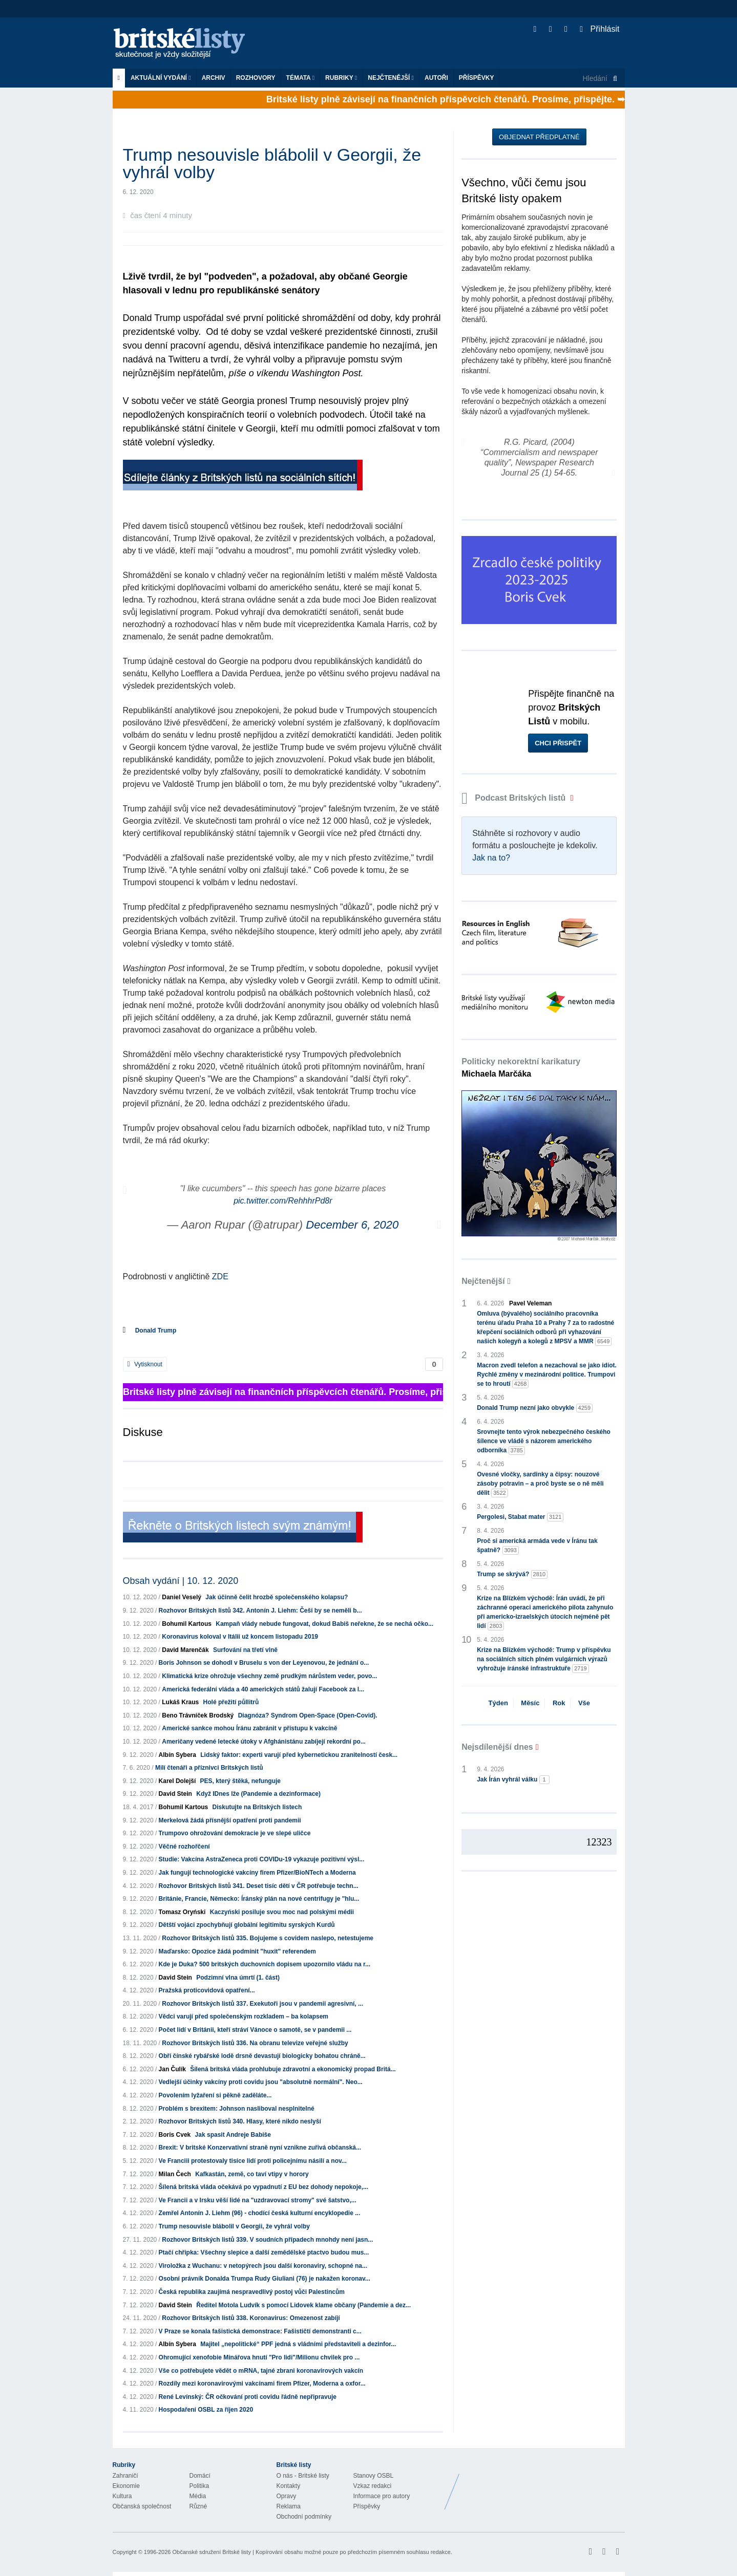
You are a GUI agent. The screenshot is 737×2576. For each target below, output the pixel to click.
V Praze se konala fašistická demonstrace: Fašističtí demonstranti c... (260, 2331)
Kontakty (289, 2485)
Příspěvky (476, 77)
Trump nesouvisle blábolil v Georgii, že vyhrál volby (234, 2226)
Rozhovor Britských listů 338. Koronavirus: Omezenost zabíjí (251, 2318)
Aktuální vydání (161, 77)
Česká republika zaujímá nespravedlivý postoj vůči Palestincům (252, 2291)
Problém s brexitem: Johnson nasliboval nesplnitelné (236, 2108)
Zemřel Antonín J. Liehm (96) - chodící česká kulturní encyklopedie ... (260, 2213)
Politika (199, 2485)
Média (197, 2496)
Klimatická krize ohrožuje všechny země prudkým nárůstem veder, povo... (269, 1676)
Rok (559, 1703)
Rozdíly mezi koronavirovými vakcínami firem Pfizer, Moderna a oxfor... (262, 2383)
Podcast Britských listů (514, 797)
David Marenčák (185, 1650)
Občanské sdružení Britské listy (211, 2552)
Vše (584, 1703)
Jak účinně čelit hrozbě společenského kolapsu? (276, 1597)
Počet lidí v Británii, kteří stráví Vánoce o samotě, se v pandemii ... (255, 2029)
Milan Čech (175, 2174)
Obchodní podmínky (304, 2516)
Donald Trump (156, 1330)
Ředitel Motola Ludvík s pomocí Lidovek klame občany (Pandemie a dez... (303, 2305)
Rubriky (341, 77)
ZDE (220, 1276)
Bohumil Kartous (187, 1623)
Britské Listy (543, 2483)
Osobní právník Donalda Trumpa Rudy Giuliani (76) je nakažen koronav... (264, 2278)
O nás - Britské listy (303, 2475)
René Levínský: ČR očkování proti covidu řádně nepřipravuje (247, 2396)
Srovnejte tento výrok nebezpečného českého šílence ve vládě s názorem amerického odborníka (543, 1441)
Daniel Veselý (181, 1597)
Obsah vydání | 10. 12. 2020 (181, 1581)
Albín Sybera (177, 1754)
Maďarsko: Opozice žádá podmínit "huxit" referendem (237, 1951)
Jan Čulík (172, 2069)
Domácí (199, 2475)
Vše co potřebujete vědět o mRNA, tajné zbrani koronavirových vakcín (261, 2370)
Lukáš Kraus (180, 1702)
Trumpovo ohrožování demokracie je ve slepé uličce (235, 1833)
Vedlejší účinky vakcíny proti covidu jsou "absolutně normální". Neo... (261, 2082)
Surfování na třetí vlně (245, 1650)
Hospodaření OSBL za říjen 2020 (206, 2409)
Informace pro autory (381, 2496)
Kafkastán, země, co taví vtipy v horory (251, 2174)
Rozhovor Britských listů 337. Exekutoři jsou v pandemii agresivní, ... (262, 2003)
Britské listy (184, 44)
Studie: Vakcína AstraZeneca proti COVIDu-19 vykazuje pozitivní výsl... (262, 1859)
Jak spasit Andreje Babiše (233, 2134)
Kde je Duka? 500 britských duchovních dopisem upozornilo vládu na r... (264, 1964)
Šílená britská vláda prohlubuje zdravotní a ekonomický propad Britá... (292, 2069)
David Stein (175, 1793)
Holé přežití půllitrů (231, 1702)
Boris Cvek (175, 2134)
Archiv (213, 77)
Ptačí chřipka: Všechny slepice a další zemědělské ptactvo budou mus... (264, 2252)
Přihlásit (599, 29)
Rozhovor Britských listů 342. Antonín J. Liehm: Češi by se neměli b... (260, 1610)
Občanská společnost (142, 2506)
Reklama (289, 2506)
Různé (198, 2506)
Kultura (122, 2496)
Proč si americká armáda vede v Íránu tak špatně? (537, 1546)
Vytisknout (145, 1364)
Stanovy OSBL (373, 2475)
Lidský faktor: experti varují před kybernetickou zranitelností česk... (298, 1754)
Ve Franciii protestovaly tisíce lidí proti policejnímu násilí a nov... (253, 2160)
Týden (498, 1703)
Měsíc (530, 1703)
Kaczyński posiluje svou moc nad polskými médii (282, 1912)
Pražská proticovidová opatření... (207, 1990)
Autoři (436, 77)
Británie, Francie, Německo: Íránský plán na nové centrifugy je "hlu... (259, 1898)
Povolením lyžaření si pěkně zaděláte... (215, 2095)
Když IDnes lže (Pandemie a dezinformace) (258, 1793)
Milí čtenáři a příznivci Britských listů (209, 1767)
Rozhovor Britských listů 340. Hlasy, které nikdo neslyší (240, 2121)
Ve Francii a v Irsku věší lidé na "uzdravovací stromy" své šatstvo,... (257, 2200)
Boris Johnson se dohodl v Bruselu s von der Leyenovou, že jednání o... (264, 1662)
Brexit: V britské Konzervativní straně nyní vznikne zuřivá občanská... (260, 2147)
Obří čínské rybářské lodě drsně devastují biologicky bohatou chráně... (262, 2055)
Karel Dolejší (177, 1781)
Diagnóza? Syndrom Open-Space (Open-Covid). (307, 1715)
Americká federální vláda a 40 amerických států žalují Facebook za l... (263, 1689)
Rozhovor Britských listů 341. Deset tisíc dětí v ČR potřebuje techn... (259, 1886)
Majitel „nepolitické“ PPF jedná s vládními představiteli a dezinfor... (298, 2344)
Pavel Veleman (530, 1303)
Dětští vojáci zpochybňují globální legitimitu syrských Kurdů (247, 1924)
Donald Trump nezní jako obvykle (535, 1408)
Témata (300, 77)
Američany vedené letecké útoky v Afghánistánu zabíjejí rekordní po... (264, 1741)
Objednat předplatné (539, 137)
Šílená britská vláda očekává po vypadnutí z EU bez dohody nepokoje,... (263, 2187)
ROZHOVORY (256, 77)
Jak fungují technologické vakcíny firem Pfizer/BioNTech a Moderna (257, 1872)
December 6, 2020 (352, 1224)
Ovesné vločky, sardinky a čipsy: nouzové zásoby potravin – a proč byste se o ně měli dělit (540, 1484)
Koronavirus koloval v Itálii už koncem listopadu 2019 (240, 1636)
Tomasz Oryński (182, 1912)
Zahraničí (125, 2475)
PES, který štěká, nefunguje (240, 1781)
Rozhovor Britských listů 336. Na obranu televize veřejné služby (255, 2043)
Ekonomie (126, 2485)
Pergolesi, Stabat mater (520, 1517)
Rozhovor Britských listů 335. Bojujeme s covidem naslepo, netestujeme (267, 1938)
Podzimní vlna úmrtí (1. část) (238, 1977)
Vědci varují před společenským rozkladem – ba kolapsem (243, 2016)
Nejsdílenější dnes (497, 1747)
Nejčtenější (391, 77)
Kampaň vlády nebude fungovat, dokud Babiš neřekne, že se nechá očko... (324, 1623)
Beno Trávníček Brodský (198, 1715)
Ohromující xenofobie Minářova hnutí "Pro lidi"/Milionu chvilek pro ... (259, 2357)
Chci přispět (558, 743)
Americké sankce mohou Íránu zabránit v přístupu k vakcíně (249, 1728)
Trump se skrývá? (512, 1574)
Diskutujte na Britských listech (257, 1807)
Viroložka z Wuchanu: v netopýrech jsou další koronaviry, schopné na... (263, 2265)
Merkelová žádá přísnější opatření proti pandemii (230, 1820)
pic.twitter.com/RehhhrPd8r (283, 1200)
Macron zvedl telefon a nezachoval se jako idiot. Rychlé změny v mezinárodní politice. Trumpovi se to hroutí (547, 1375)
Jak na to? (491, 857)
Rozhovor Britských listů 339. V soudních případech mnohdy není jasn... (267, 2239)
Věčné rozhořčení (184, 1846)
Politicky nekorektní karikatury (520, 1067)
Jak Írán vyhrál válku (513, 1779)
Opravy (287, 2496)
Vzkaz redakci (372, 2485)
